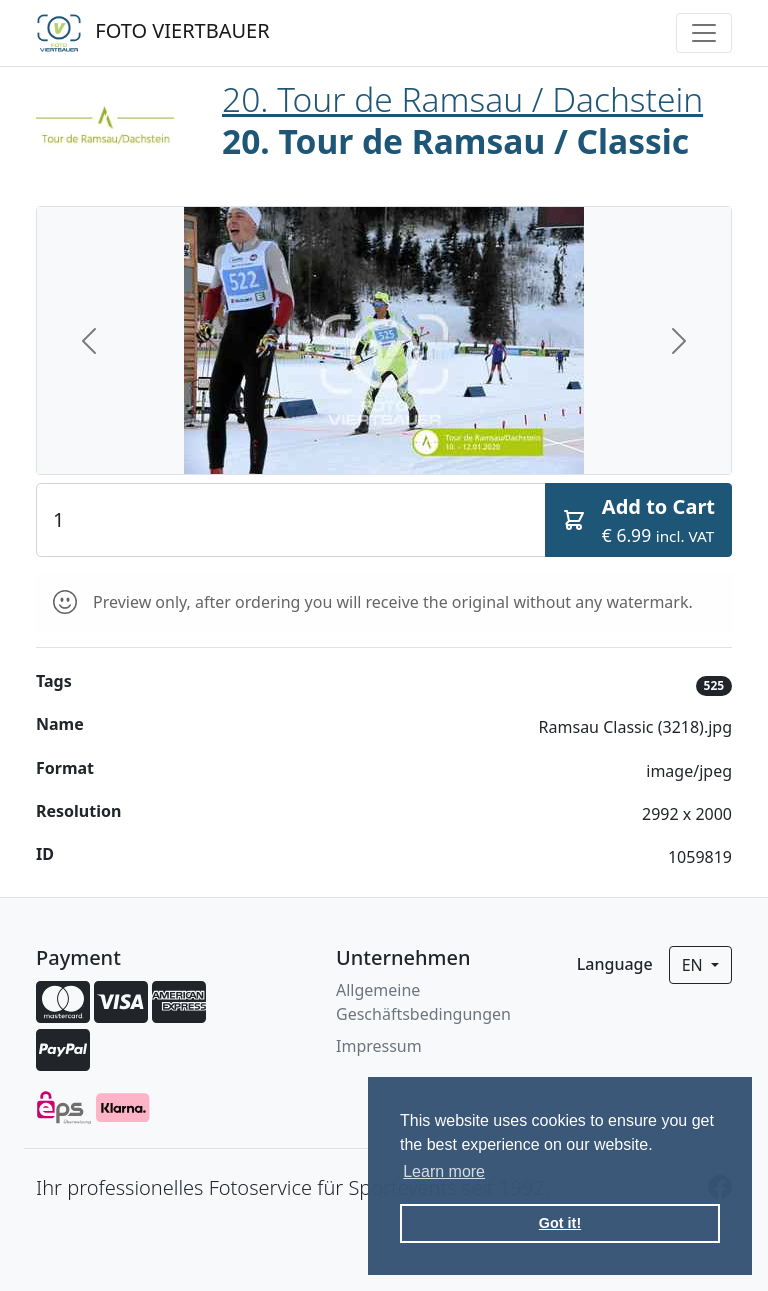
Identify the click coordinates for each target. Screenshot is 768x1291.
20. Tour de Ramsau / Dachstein (462, 99)
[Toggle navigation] (704, 33)
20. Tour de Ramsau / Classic (455, 141)
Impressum (379, 1046)
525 (714, 685)
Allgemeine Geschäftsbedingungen (423, 1002)
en (694, 965)
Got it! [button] (560, 1223)
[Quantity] (291, 520)
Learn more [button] (444, 1171)
